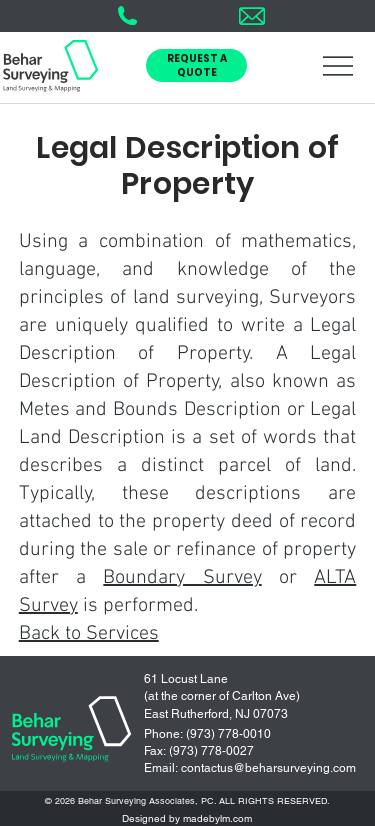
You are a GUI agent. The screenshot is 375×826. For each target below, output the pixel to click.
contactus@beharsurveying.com (268, 768)
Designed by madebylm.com (187, 818)
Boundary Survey (182, 578)
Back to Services (89, 634)
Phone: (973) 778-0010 (207, 734)
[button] (196, 65)
